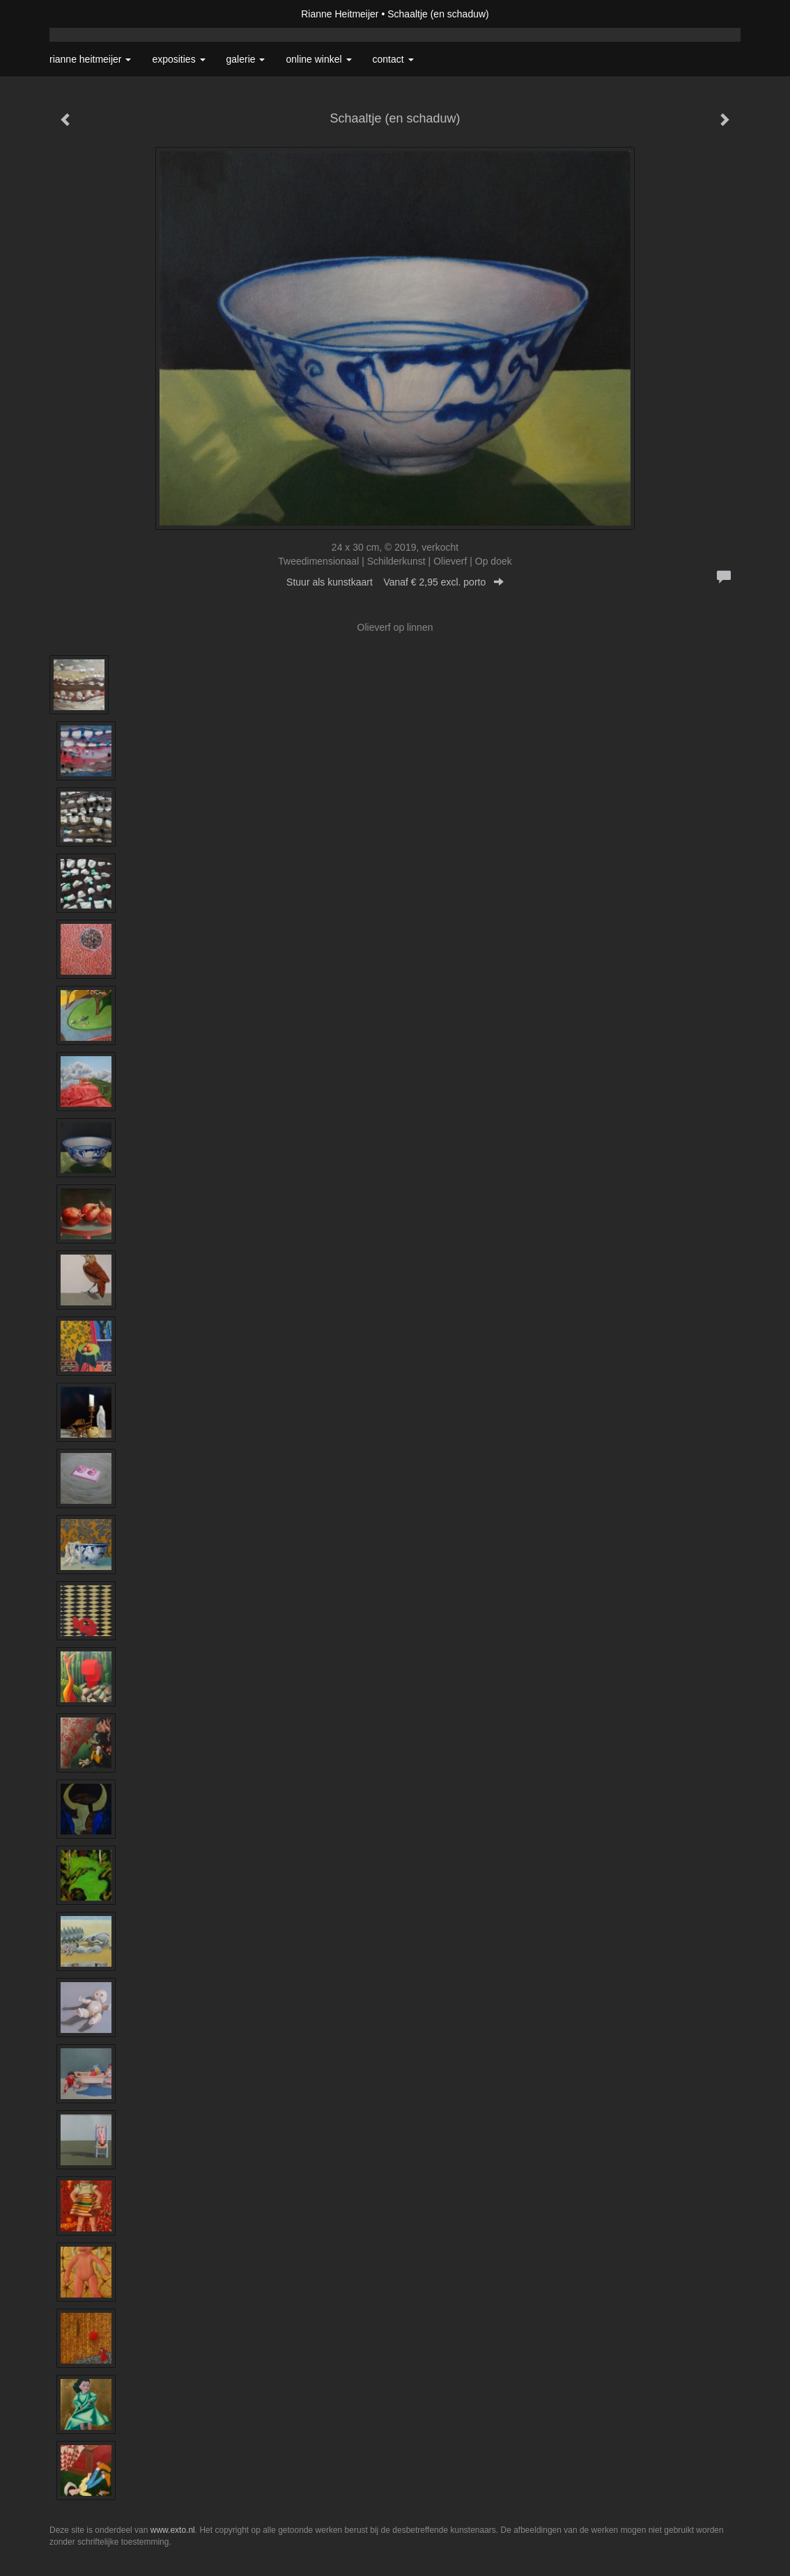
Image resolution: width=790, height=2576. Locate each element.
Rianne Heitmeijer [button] (90, 59)
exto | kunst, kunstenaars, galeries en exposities (88, 14)
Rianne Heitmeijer (339, 13)
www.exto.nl (172, 2530)
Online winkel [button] (318, 59)
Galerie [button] (245, 59)
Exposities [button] (178, 59)
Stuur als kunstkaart (395, 582)
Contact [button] (393, 59)
